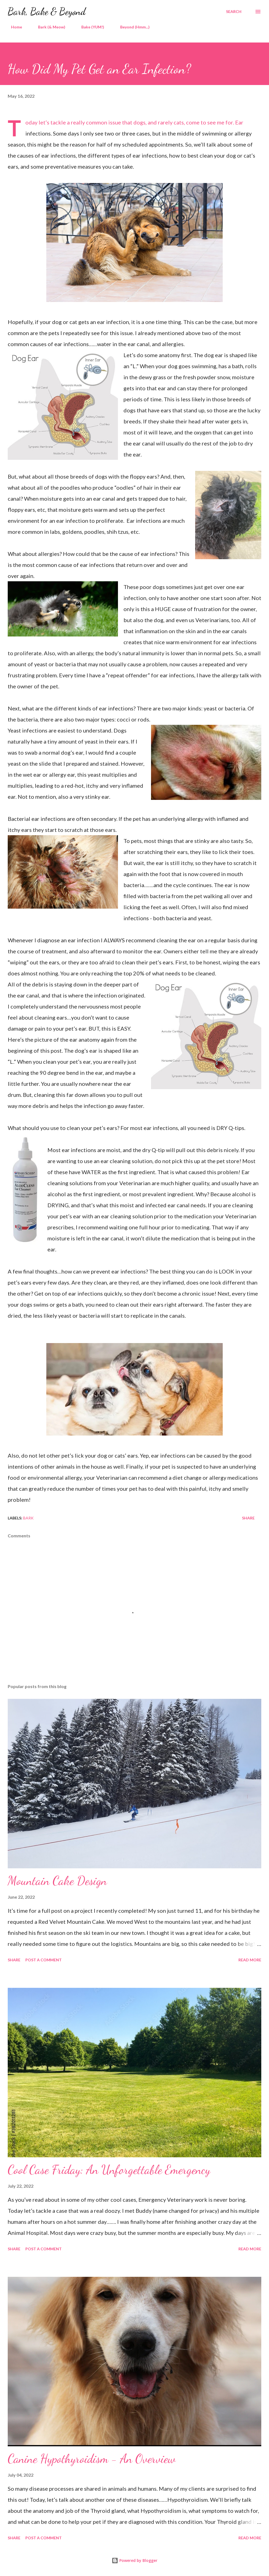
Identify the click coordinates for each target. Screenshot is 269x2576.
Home (13, 27)
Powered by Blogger (134, 2560)
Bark (28, 1518)
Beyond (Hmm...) (131, 27)
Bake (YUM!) (89, 27)
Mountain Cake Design (57, 1881)
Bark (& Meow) (48, 27)
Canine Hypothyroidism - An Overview (92, 2459)
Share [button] (248, 1518)
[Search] (233, 12)
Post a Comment (43, 1959)
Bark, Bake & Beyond (47, 11)
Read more (249, 1959)
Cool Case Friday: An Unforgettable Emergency (109, 2170)
